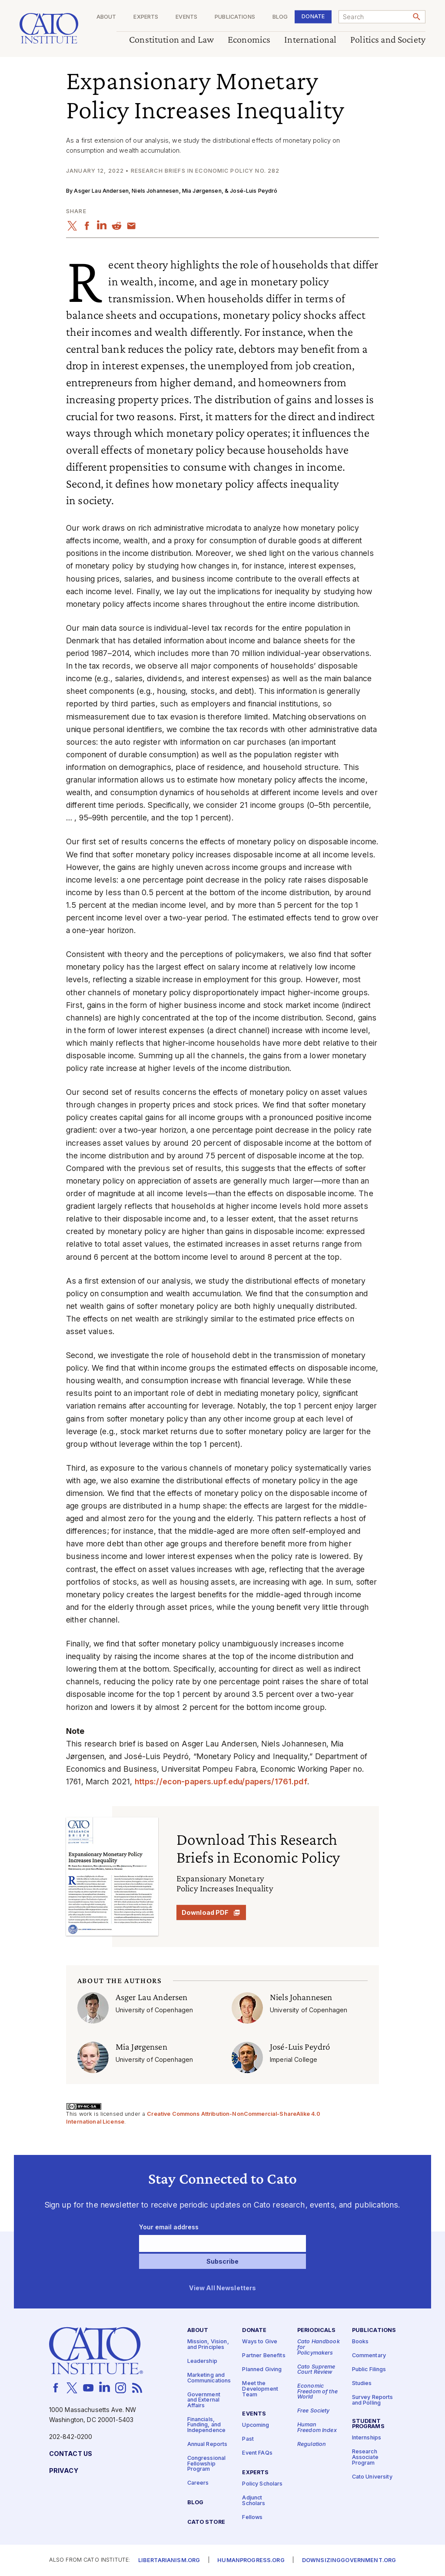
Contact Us (70, 2454)
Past (248, 2439)
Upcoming (255, 2426)
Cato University (372, 2477)
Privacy (63, 2471)
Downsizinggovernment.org (349, 2560)
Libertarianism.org (169, 2560)
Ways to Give (259, 2342)
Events (186, 17)
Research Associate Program (365, 2457)
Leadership (202, 2361)
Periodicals (316, 2331)
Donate (313, 16)
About (106, 17)
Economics (249, 40)
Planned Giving (262, 2370)
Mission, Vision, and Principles (208, 2345)
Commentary (369, 2356)
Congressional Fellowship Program (206, 2464)
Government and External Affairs (203, 2400)
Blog (280, 17)
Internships (367, 2438)
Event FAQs (257, 2453)
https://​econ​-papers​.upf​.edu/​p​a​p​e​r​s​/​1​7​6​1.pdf (221, 1781)
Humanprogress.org (250, 2560)
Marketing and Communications (209, 2378)
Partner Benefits (263, 2356)
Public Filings (369, 2370)
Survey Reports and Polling (372, 2400)
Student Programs (368, 2424)
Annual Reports (207, 2444)
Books (360, 2342)
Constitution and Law (171, 40)
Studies (362, 2384)
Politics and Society (387, 40)
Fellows (252, 2517)
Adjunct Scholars (253, 2500)
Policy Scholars (262, 2484)
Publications (235, 17)
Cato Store (206, 2523)
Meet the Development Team (260, 2389)
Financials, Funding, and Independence (206, 2425)
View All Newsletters (222, 2288)
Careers (198, 2483)
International (310, 40)
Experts (145, 17)
